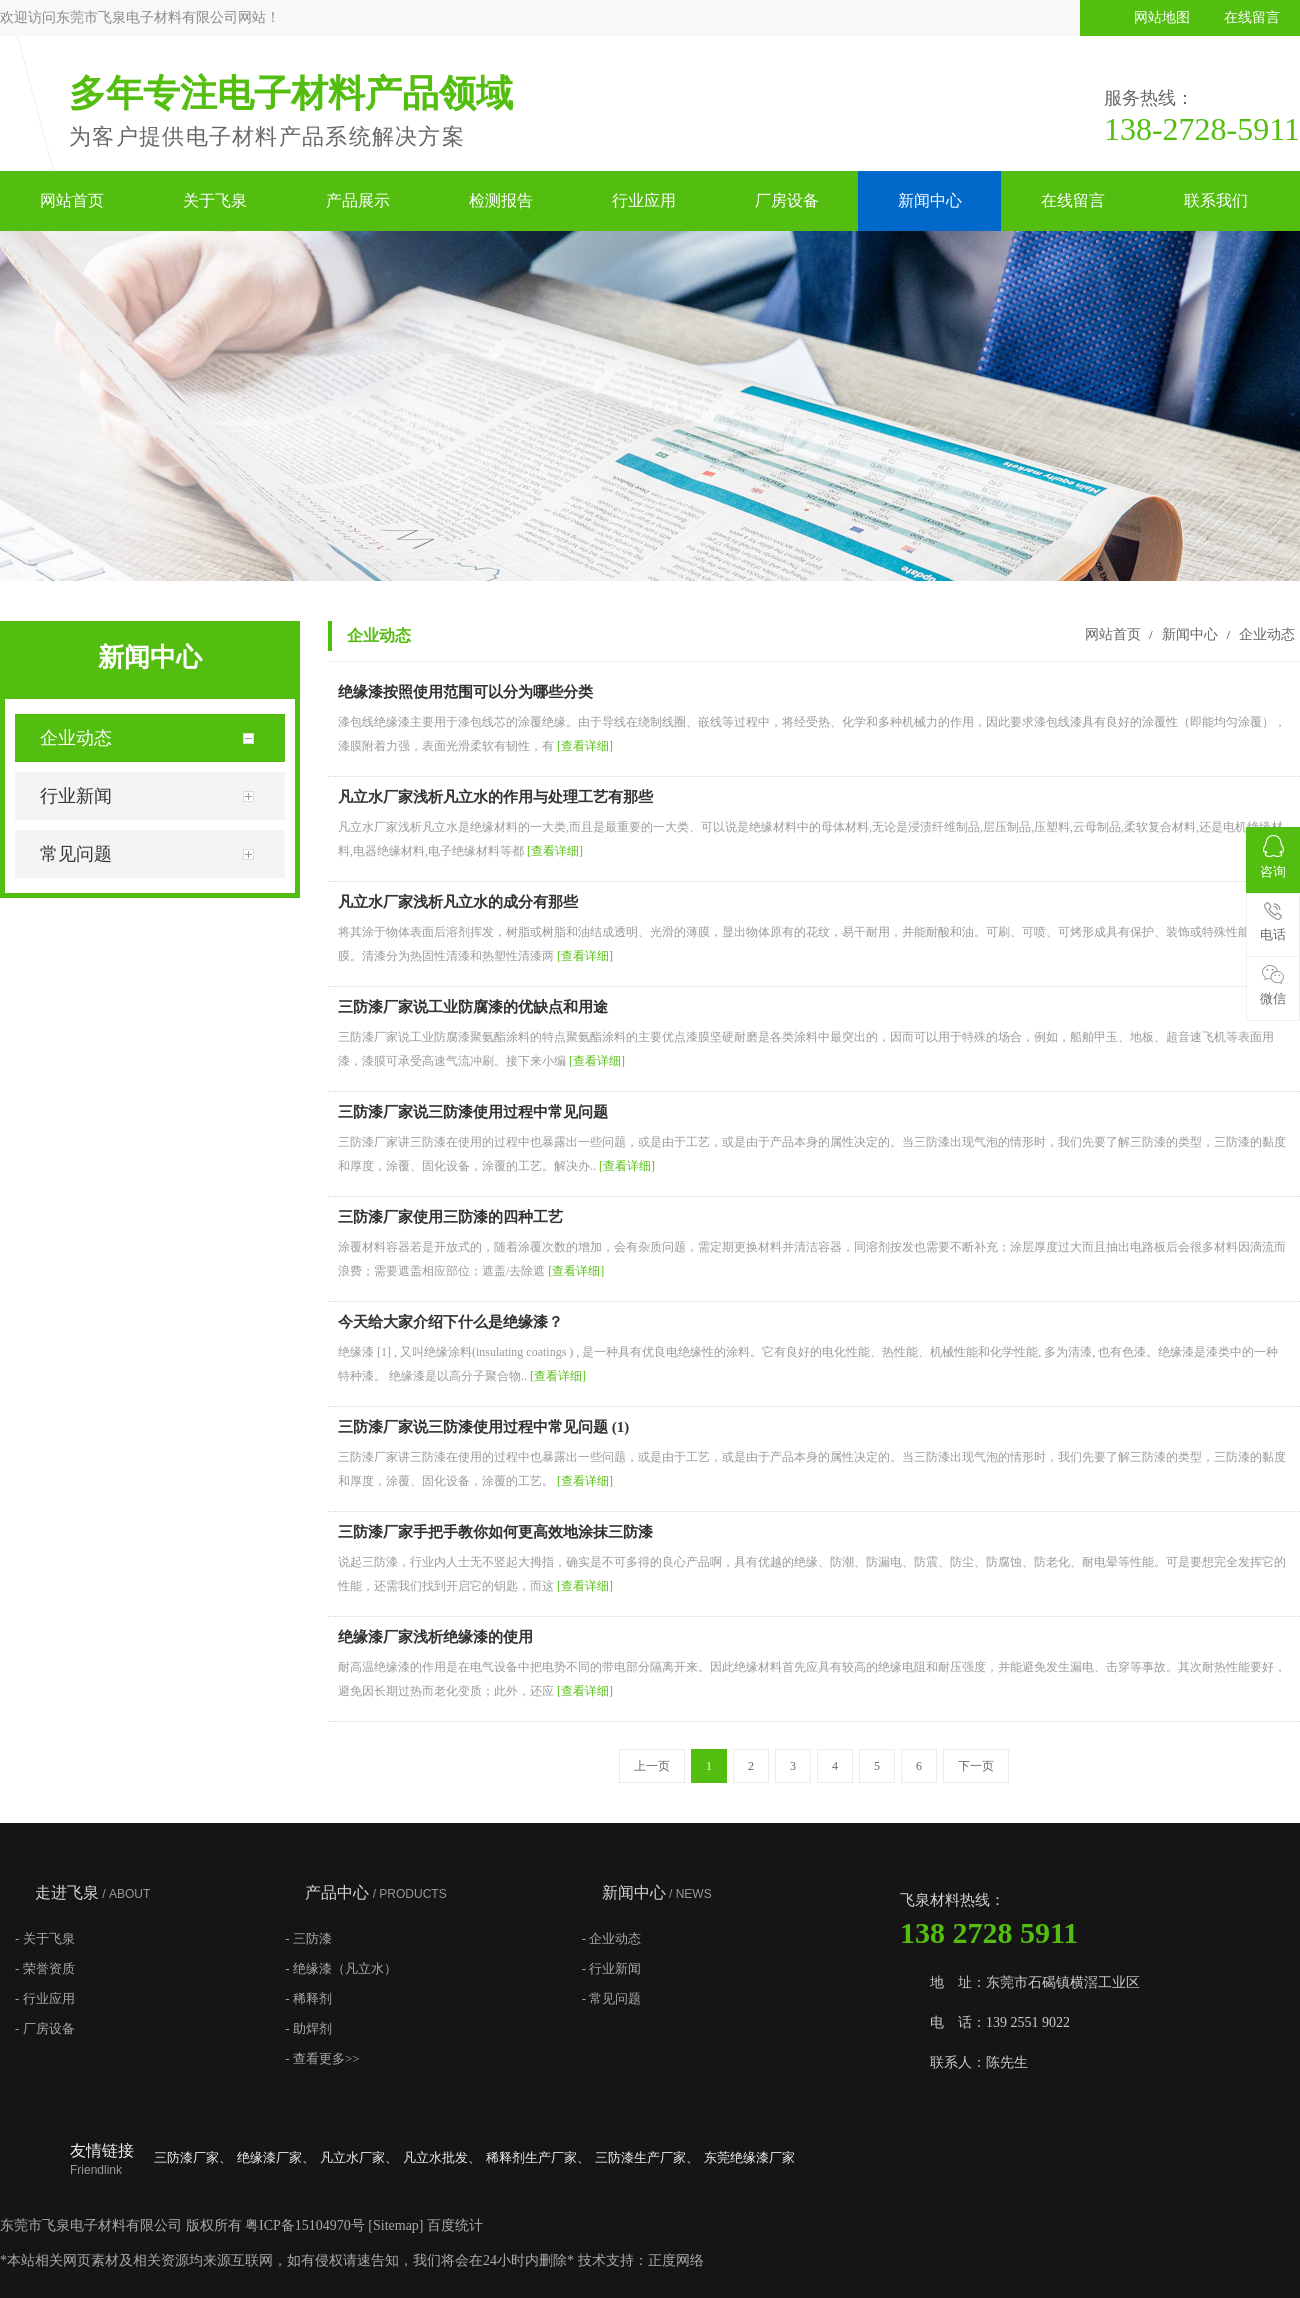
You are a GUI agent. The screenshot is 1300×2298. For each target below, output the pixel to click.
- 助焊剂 (308, 2028)
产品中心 (375, 1892)
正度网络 (676, 2260)
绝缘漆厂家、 (276, 2157)
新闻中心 (930, 200)
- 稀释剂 (308, 1998)
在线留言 (1252, 17)
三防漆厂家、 (193, 2157)
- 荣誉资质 (45, 1968)
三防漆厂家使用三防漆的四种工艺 (450, 1217)
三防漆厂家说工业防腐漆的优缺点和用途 (473, 1007)
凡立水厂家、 (359, 2157)
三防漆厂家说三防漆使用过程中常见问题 (473, 1112)
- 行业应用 (45, 1998)
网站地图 (1162, 17)
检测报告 (501, 200)
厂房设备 (787, 200)
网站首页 (72, 200)
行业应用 (644, 200)
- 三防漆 (308, 1938)
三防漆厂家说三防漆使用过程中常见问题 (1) (483, 1427)
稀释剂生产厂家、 (538, 2157)
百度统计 (455, 2225)
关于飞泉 (215, 200)
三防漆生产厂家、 (647, 2157)
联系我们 (1216, 200)
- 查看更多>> (322, 2058)
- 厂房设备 (45, 2028)
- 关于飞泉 (45, 1938)
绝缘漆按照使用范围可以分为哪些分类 (465, 692)
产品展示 (358, 200)
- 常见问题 (612, 1998)
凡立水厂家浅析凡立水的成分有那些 (458, 902)
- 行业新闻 (612, 1968)
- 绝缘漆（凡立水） (341, 1968)
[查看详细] (585, 746)
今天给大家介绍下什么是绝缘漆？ (450, 1322)
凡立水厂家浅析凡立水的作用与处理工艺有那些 (495, 797)
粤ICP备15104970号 (305, 2225)
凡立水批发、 (442, 2157)
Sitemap (396, 2225)
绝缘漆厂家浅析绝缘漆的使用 (435, 1637)
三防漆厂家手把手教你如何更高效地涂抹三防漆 (495, 1532)
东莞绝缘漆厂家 (749, 2157)
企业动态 (1265, 634)
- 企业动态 (612, 1938)
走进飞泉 (92, 1892)
